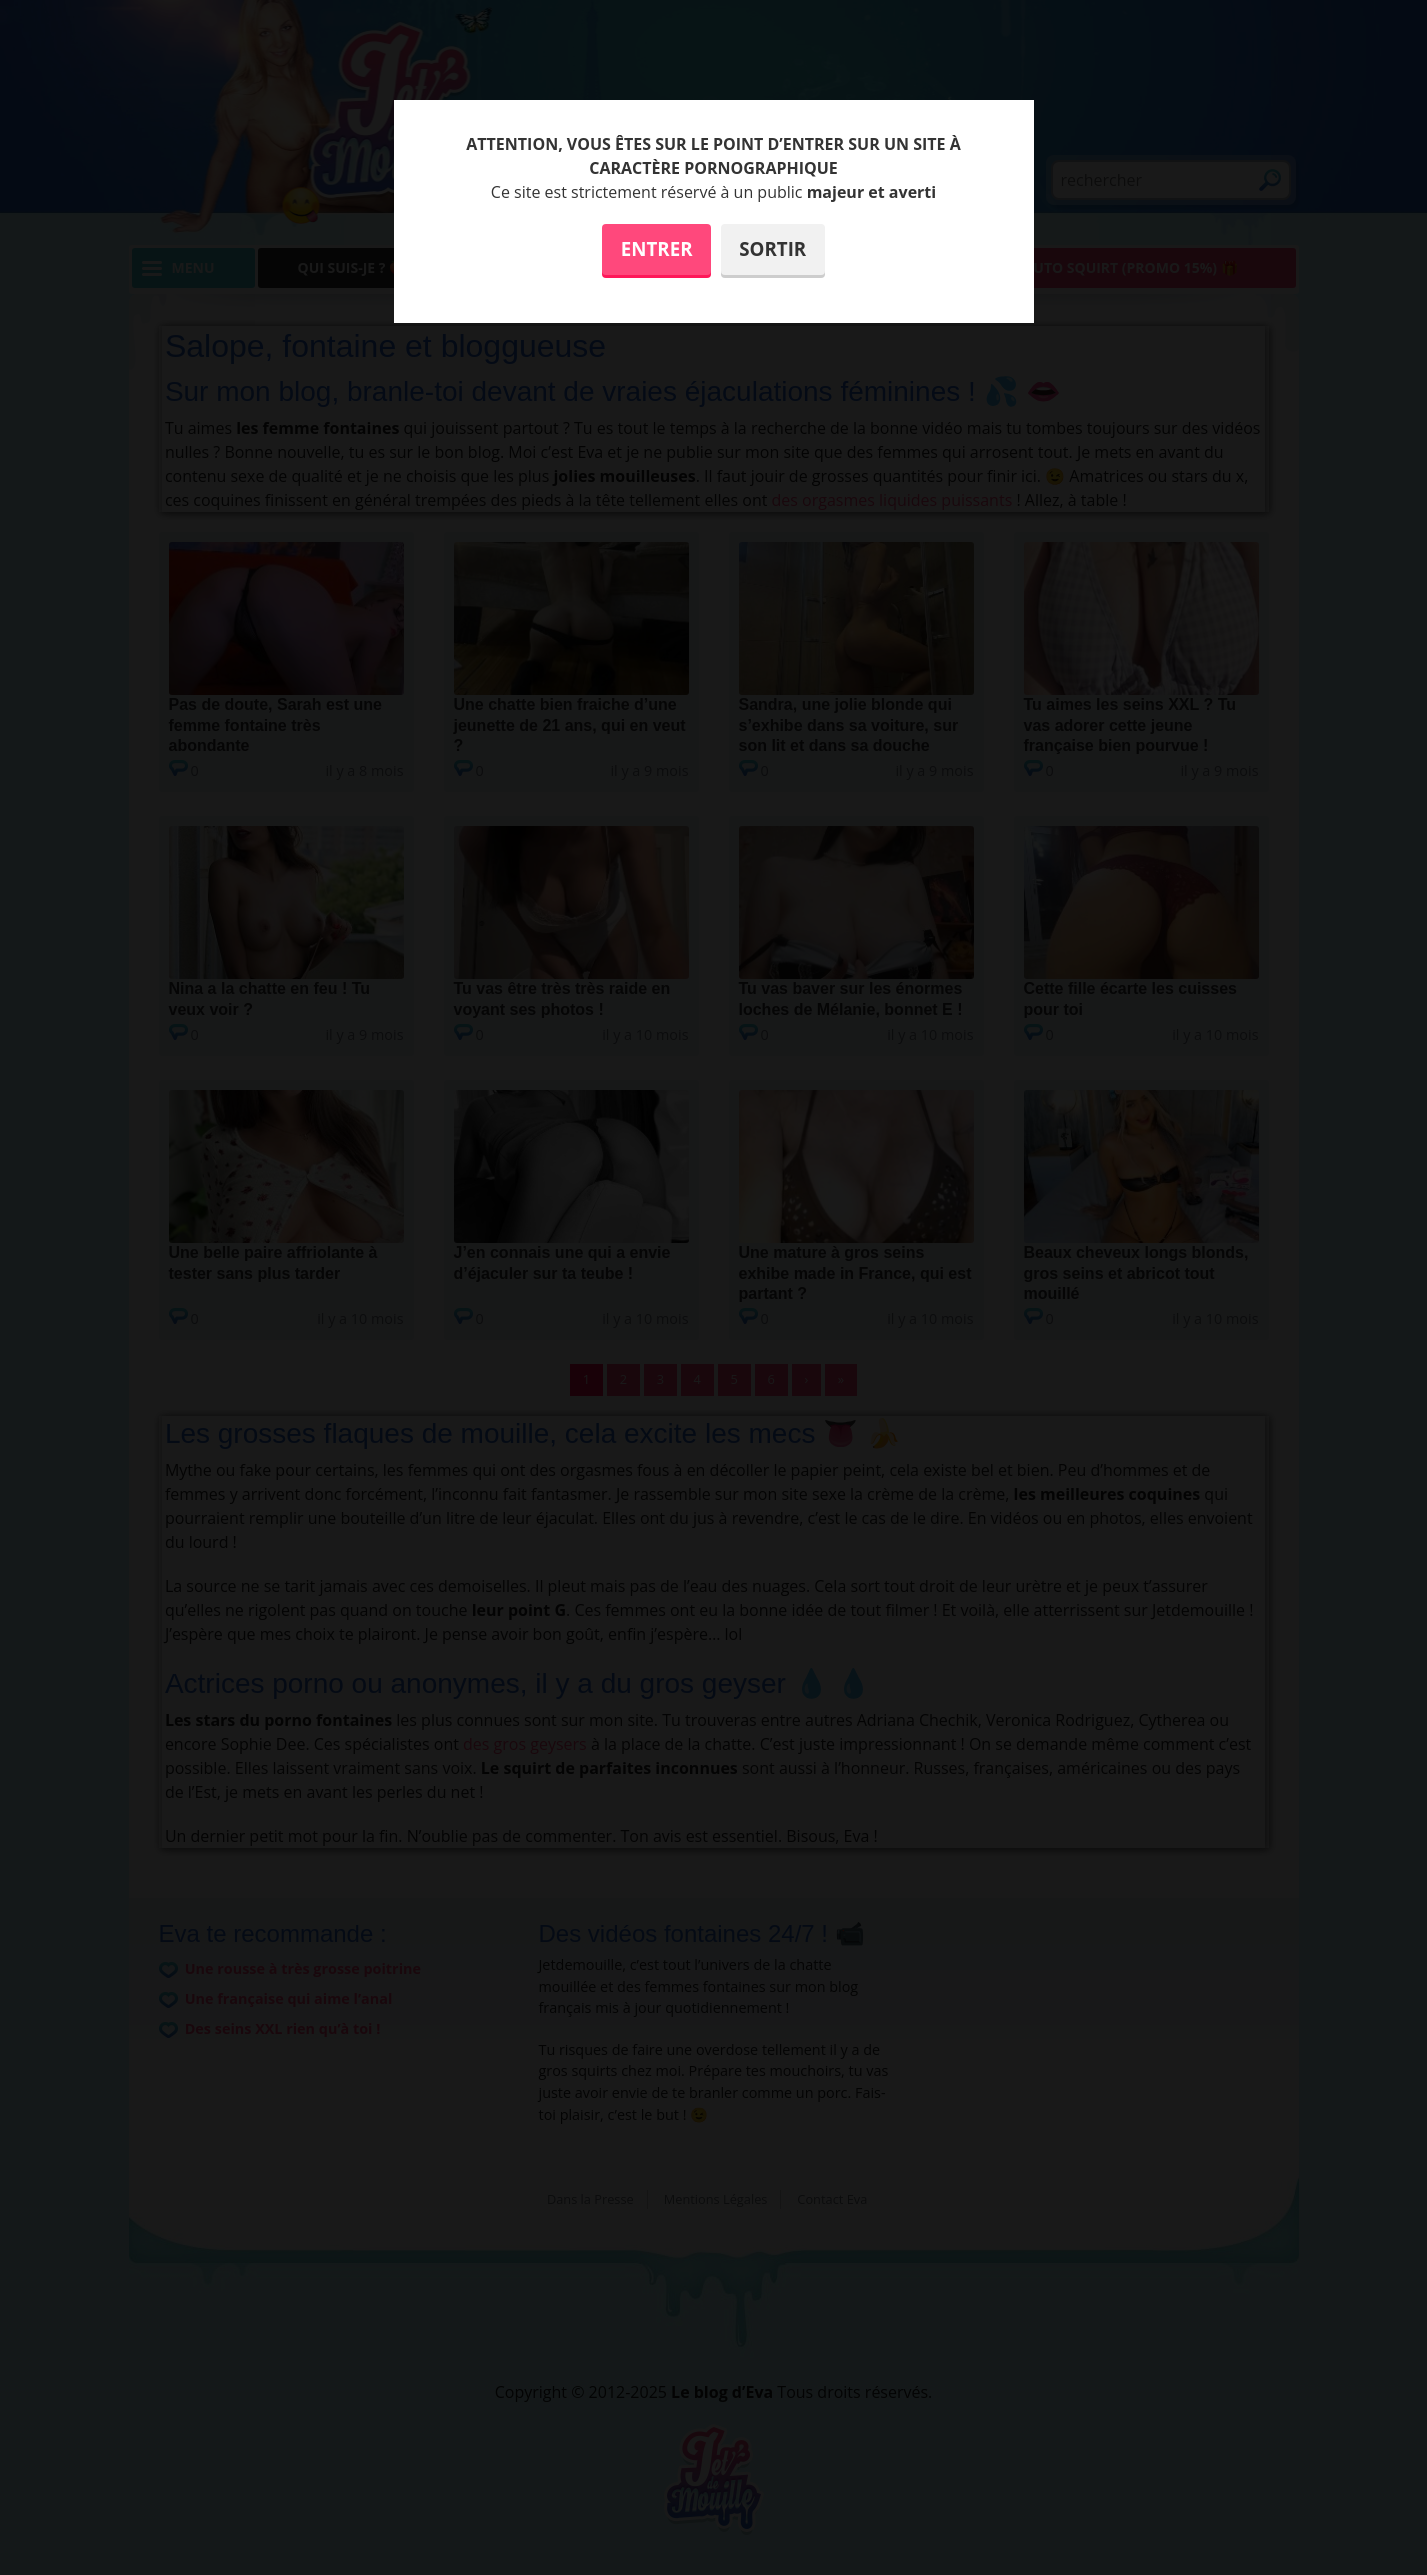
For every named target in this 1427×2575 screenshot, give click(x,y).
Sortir (772, 248)
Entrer (657, 248)
